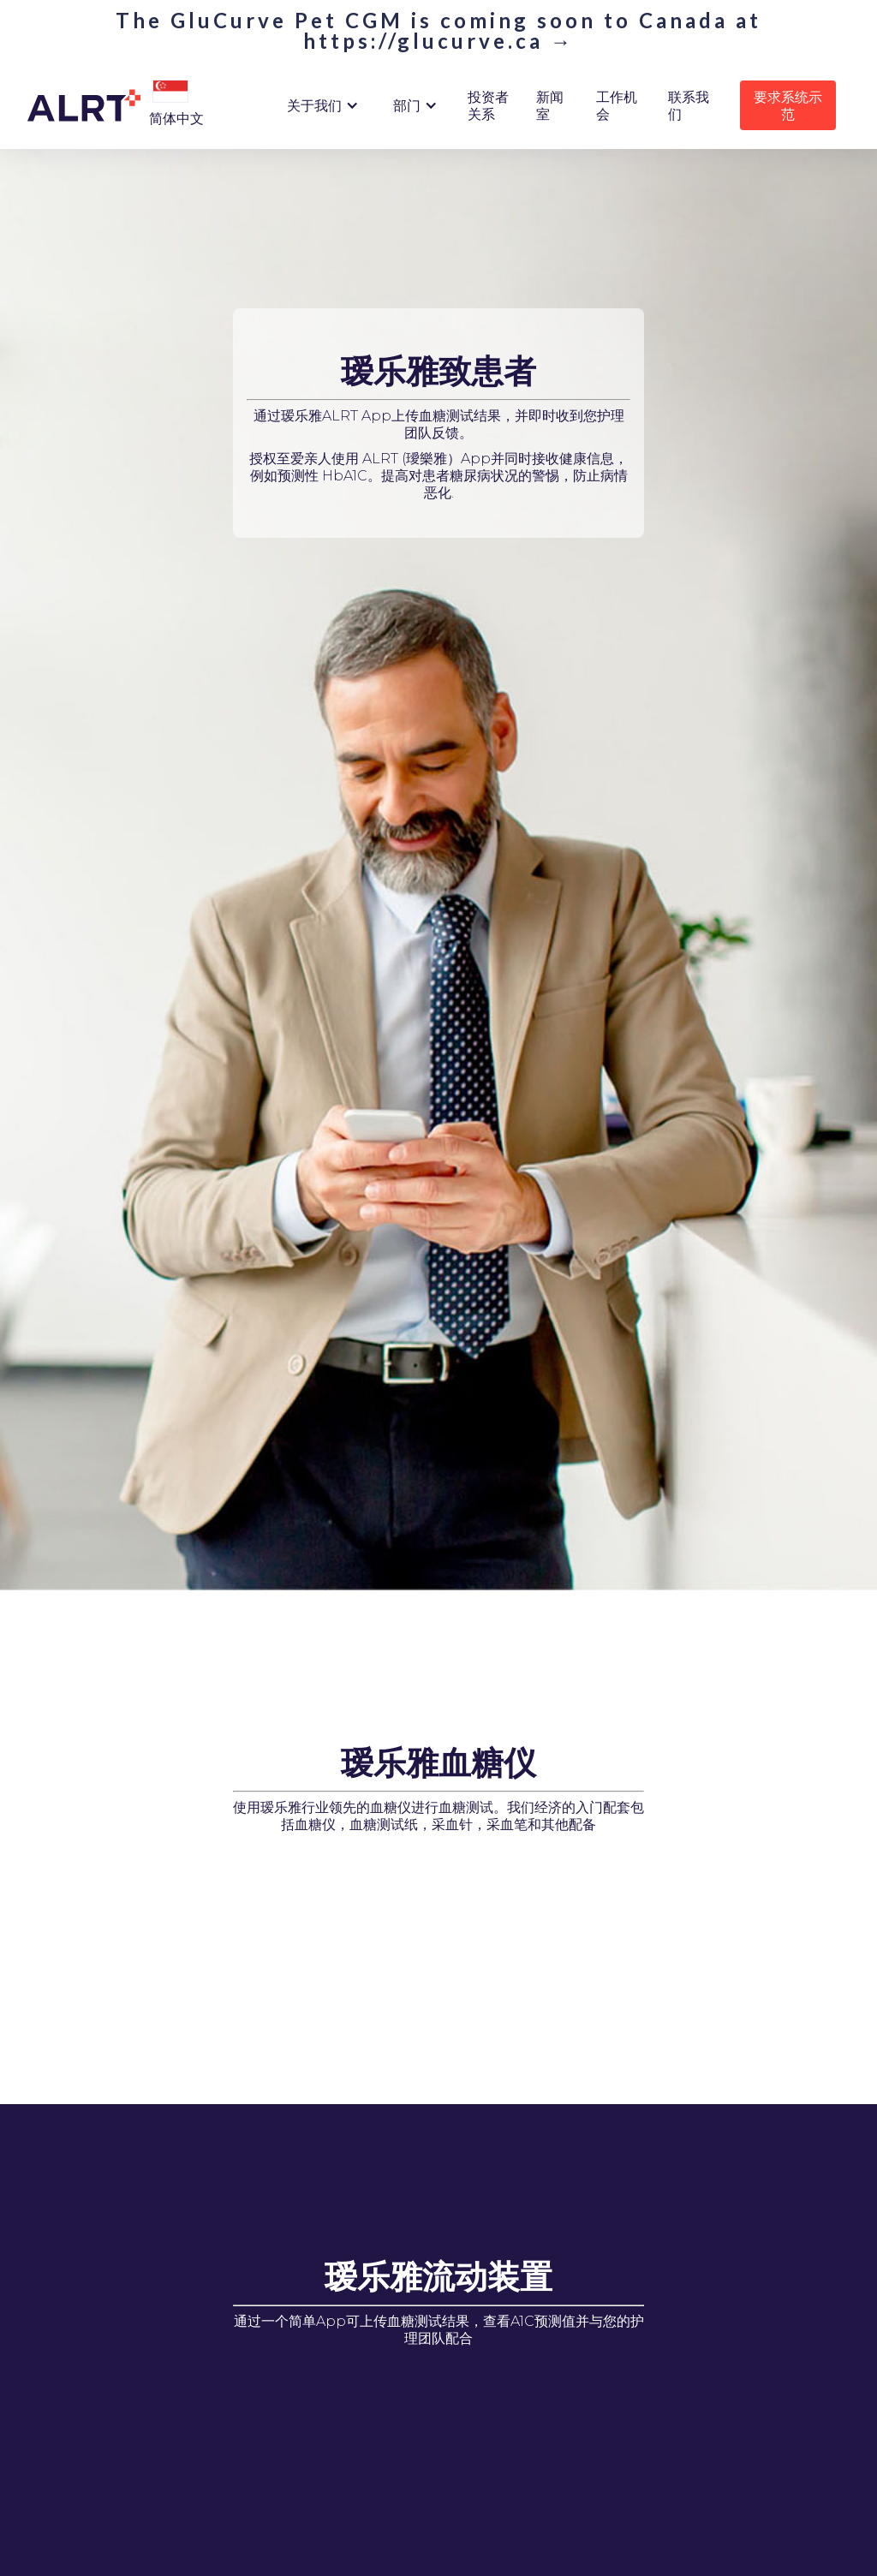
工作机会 (616, 105)
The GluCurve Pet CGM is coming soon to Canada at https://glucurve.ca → (438, 30)
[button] (170, 92)
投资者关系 (488, 105)
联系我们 (688, 105)
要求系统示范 (788, 105)
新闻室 (550, 105)
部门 (407, 105)
